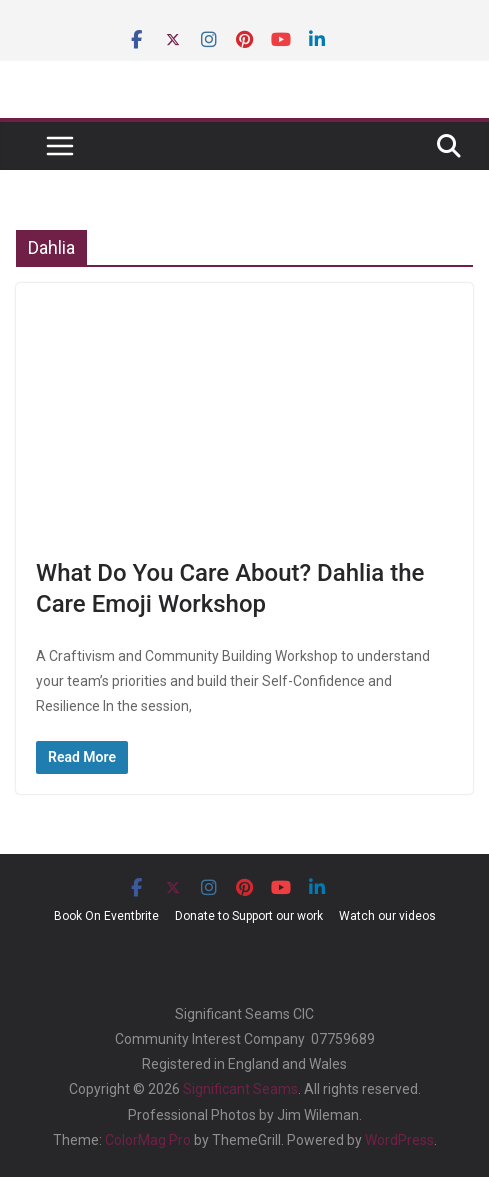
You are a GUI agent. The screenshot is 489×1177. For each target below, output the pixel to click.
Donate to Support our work (249, 916)
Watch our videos (387, 916)
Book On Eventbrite (106, 916)
